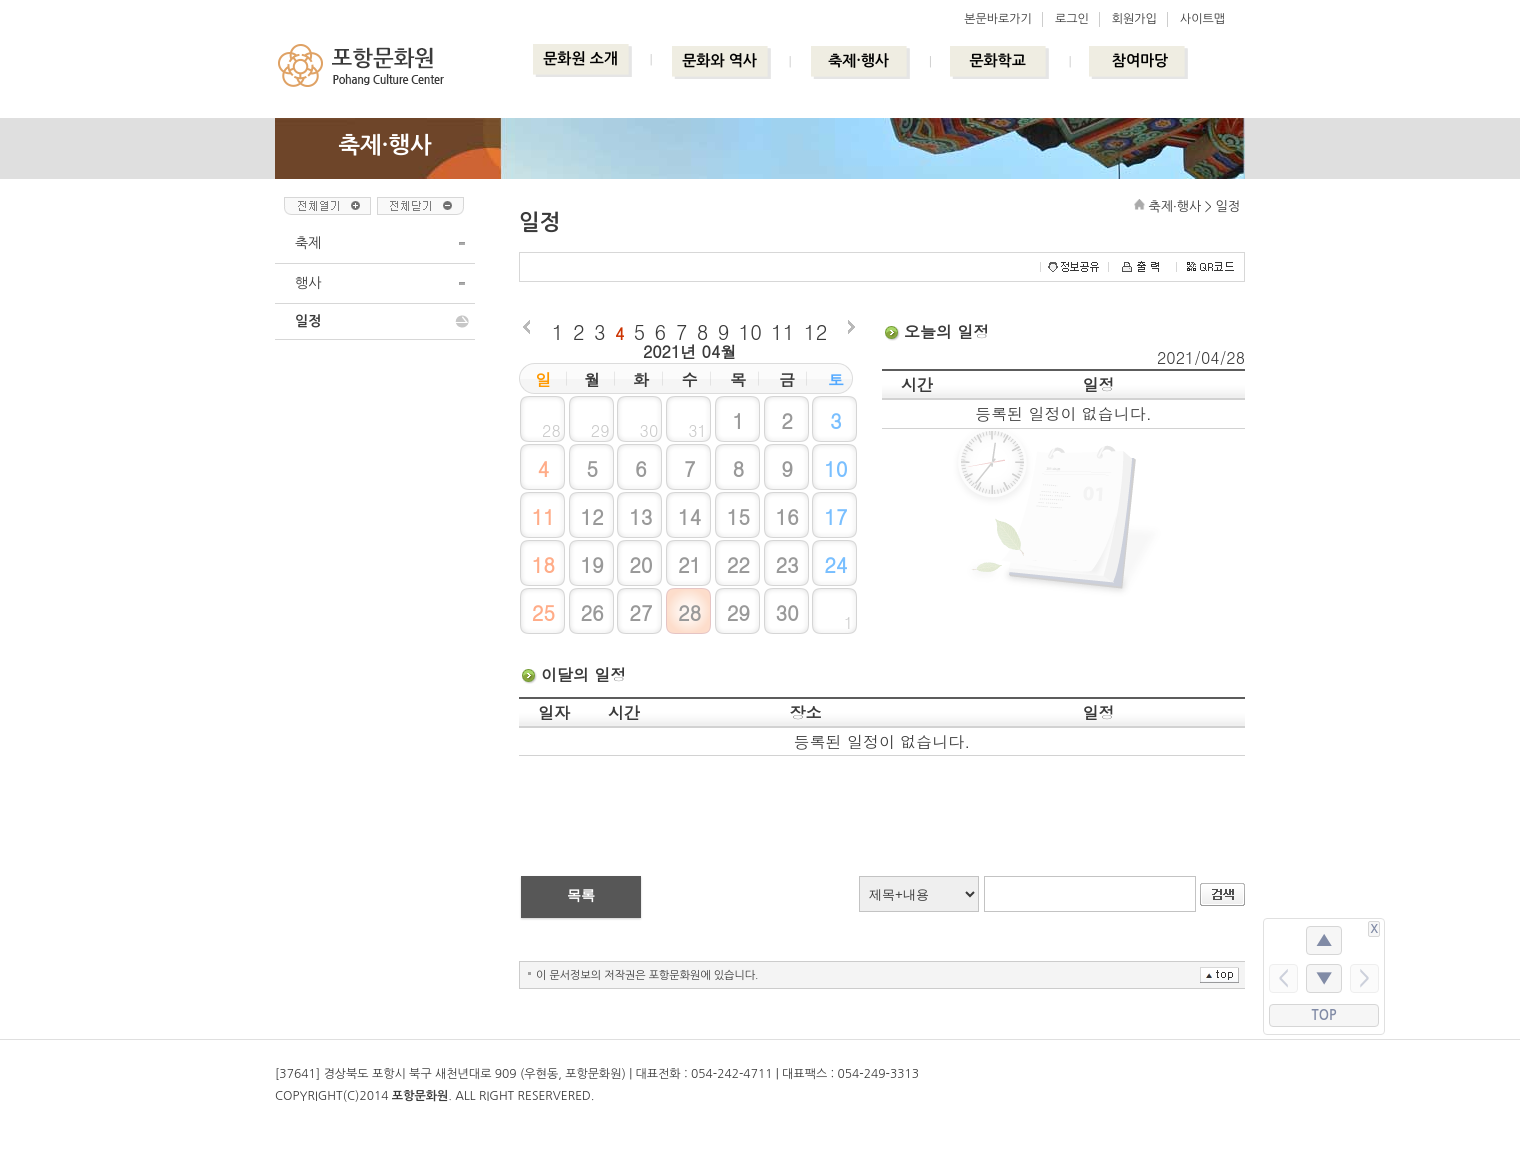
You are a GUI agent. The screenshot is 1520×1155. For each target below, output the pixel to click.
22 (738, 564)
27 (640, 612)
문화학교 (997, 60)
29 (738, 612)
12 (815, 331)
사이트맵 (1202, 19)
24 (835, 564)
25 (543, 612)
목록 (581, 895)
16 (786, 516)
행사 (308, 283)
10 (750, 331)
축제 (308, 243)
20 (640, 564)
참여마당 (1140, 60)
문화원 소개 (580, 58)
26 (591, 612)
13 (640, 516)
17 (835, 516)
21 (689, 564)
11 (782, 331)
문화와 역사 (719, 60)
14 (689, 516)
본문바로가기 (998, 19)
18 (543, 564)
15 (738, 516)
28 (689, 612)
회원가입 (1134, 19)
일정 (308, 321)
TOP (1324, 1015)
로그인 (1072, 19)
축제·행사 (858, 60)
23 (786, 564)
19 (591, 564)
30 (786, 612)
